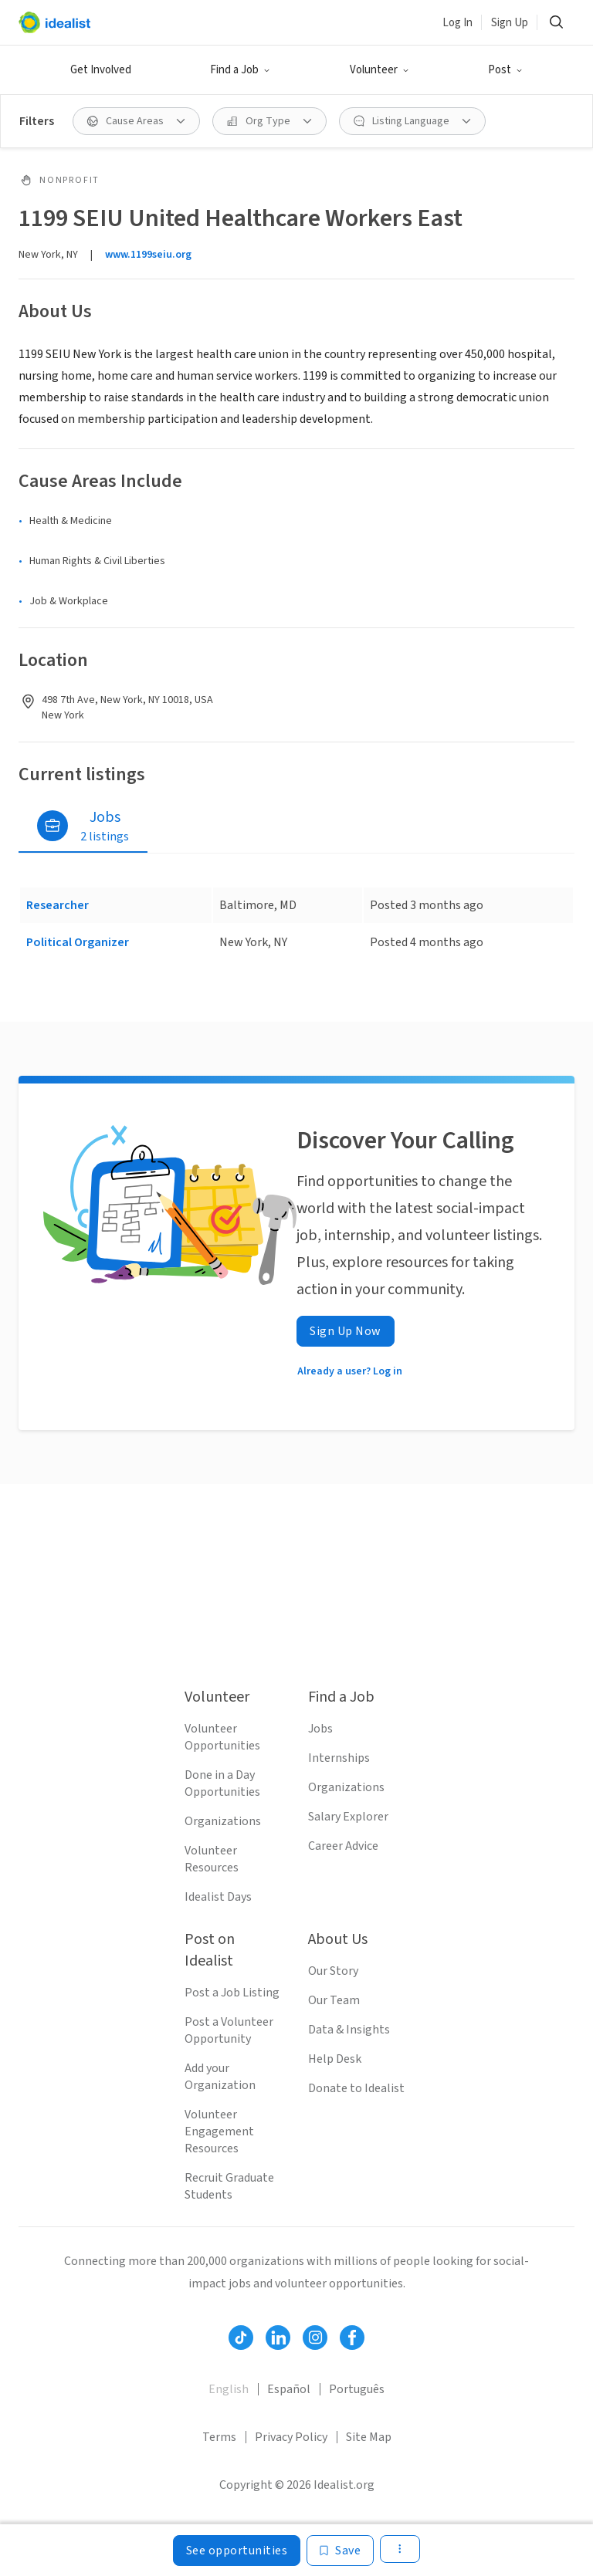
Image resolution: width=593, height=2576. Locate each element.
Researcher (57, 905)
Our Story (333, 1970)
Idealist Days (218, 1896)
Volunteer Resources (212, 1859)
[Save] (340, 2550)
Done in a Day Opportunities (222, 1783)
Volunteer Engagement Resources (219, 2131)
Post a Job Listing (232, 1992)
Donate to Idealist (356, 2088)
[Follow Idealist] (241, 2337)
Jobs (320, 1728)
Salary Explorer (348, 1816)
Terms (219, 2437)
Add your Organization (220, 2077)
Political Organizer (77, 942)
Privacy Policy (291, 2437)
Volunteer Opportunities (222, 1737)
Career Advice (343, 1845)
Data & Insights (349, 2029)
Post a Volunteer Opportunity (229, 2030)
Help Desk (334, 2058)
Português (357, 2389)
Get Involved (100, 70)
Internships (339, 1757)
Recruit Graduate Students (229, 2186)
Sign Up (509, 23)
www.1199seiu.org (148, 254)
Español (288, 2389)
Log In (457, 23)
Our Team (334, 2000)
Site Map (368, 2437)
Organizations (223, 1821)
